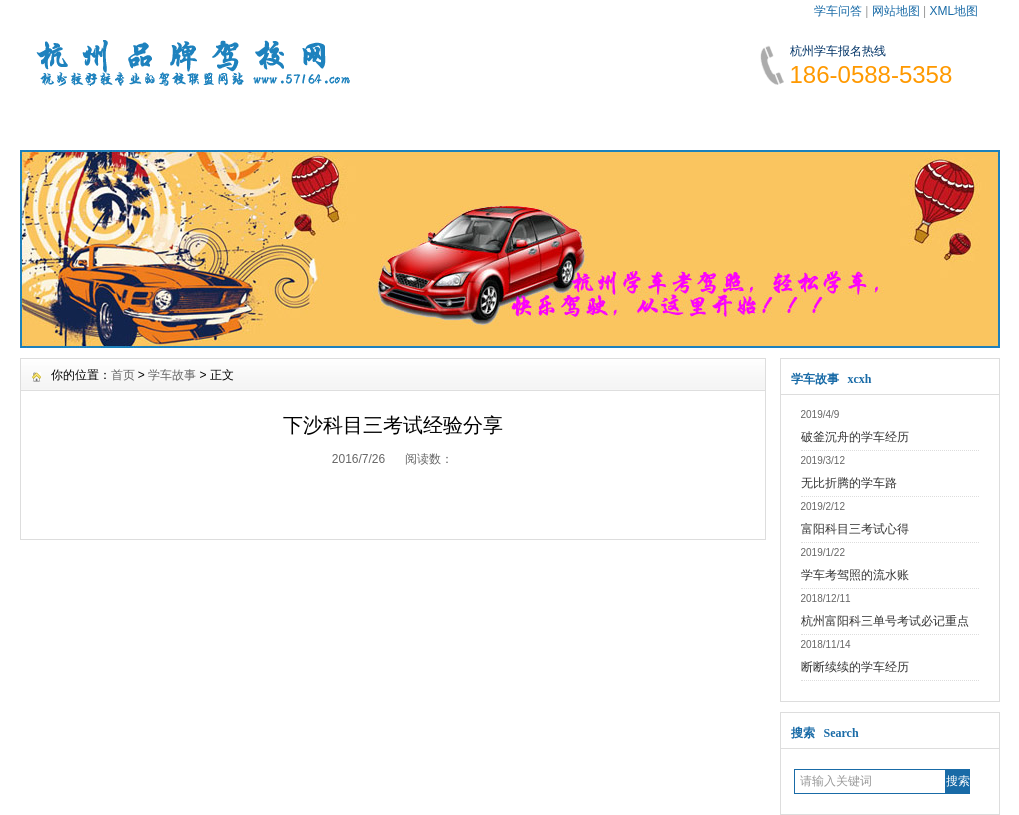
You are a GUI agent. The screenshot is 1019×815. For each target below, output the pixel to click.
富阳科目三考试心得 (855, 529)
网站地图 (896, 11)
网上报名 (806, 120)
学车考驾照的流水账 (855, 575)
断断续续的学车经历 (855, 667)
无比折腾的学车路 (849, 483)
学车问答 (838, 11)
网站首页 (80, 120)
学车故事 (685, 120)
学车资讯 (201, 120)
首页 (123, 375)
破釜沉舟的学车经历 (855, 437)
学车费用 (443, 120)
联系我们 (927, 120)
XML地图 (953, 11)
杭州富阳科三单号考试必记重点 (885, 621)
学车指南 (564, 120)
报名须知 (322, 120)
